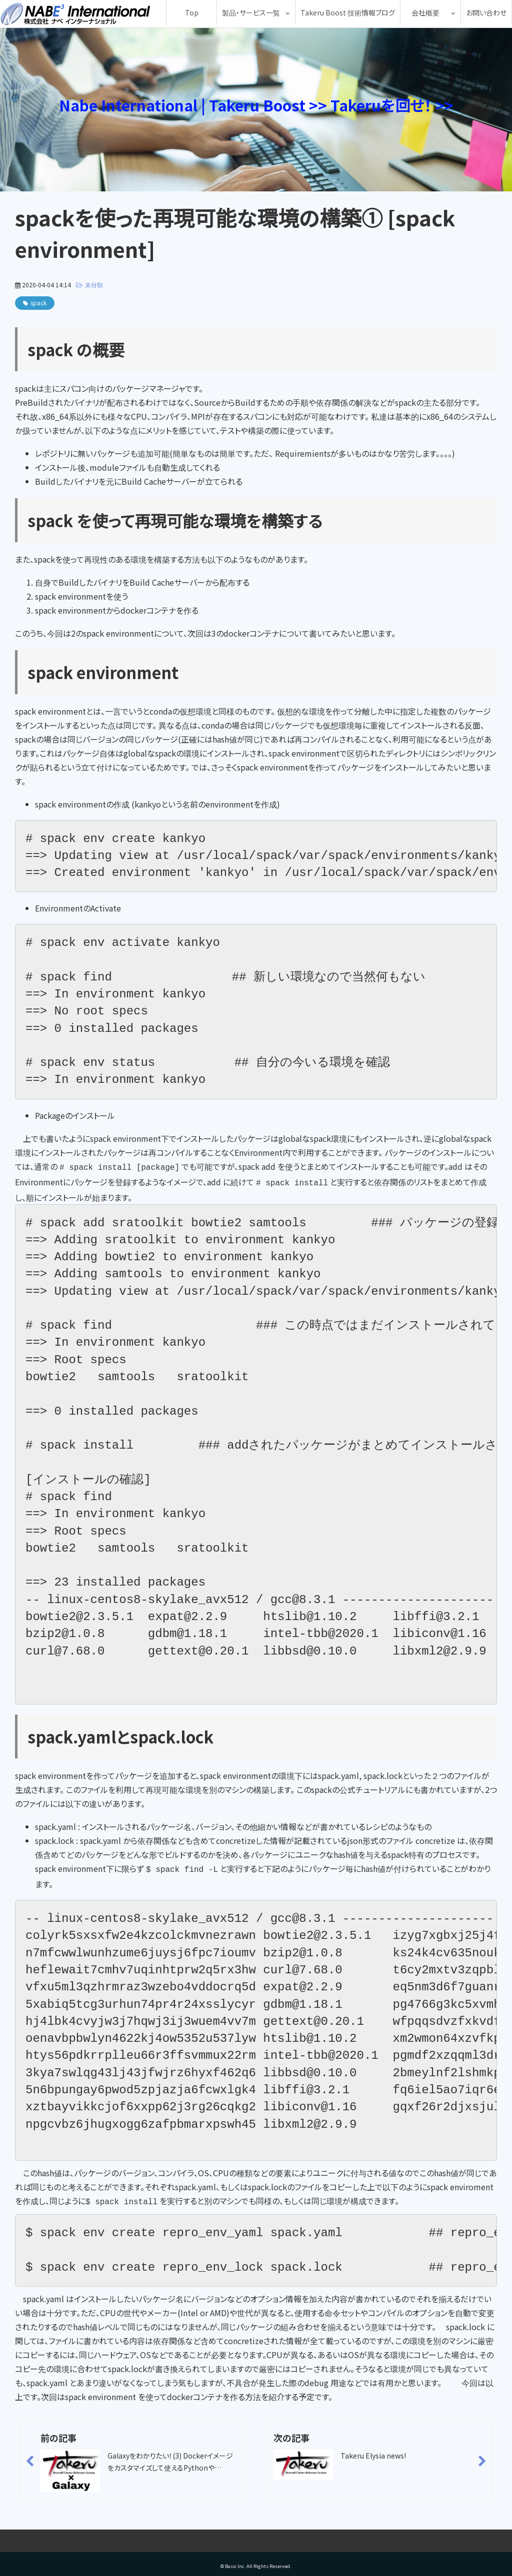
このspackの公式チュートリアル (351, 1787)
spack (38, 302)
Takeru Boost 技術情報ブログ (347, 12)
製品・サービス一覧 (251, 12)
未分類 (94, 284)
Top (191, 12)
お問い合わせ (486, 12)
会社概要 (426, 12)
